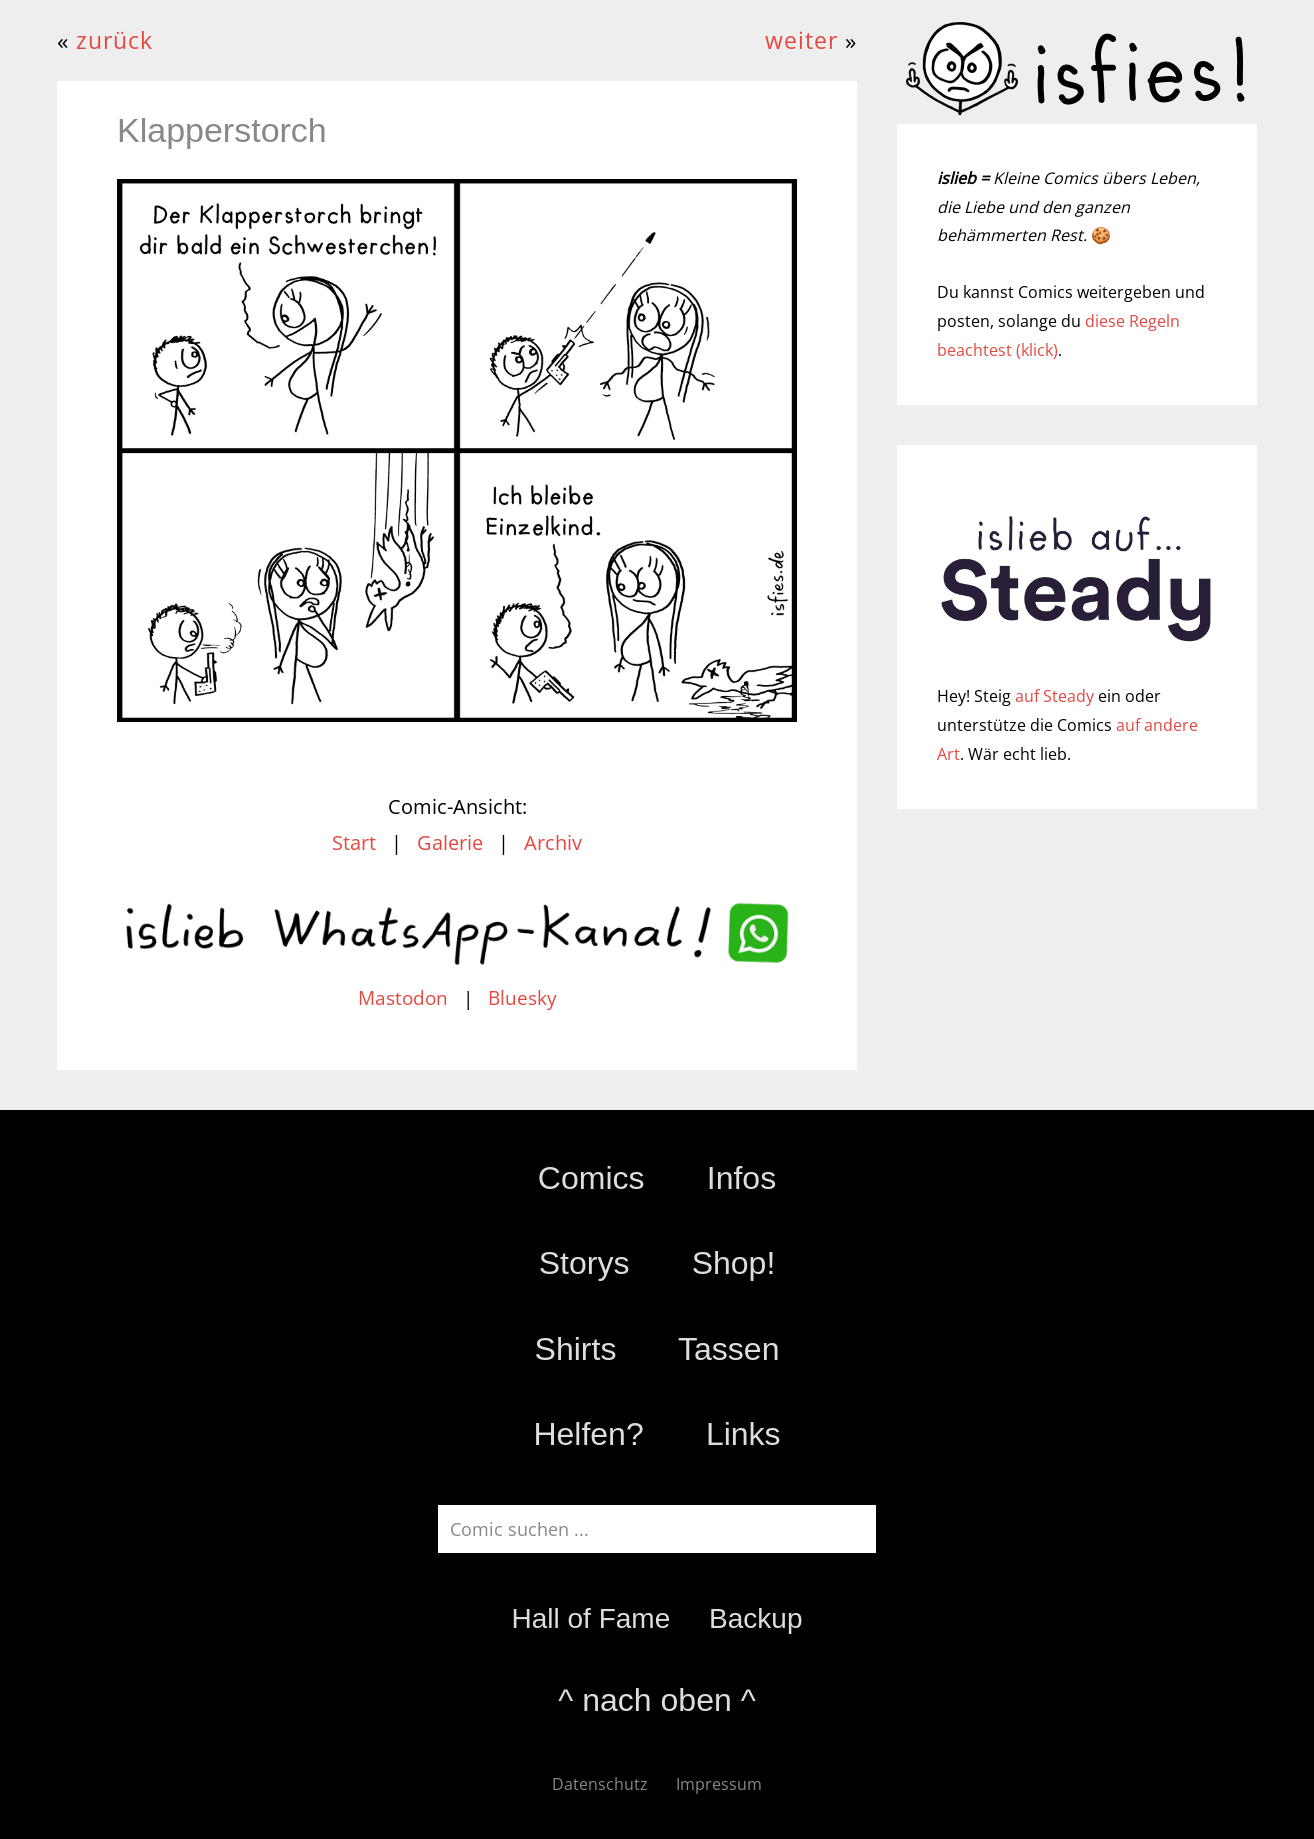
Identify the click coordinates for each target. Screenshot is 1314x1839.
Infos (741, 1178)
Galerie (450, 842)
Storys (584, 1263)
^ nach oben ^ (656, 1700)
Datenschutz (600, 1784)
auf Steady (1054, 696)
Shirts (576, 1349)
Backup (755, 1618)
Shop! (734, 1263)
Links (743, 1434)
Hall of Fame (590, 1618)
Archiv (553, 842)
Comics (591, 1178)
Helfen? (588, 1434)
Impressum (719, 1784)
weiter (801, 40)
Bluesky (522, 998)
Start (354, 842)
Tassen (728, 1349)
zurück (114, 40)
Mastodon (403, 998)
